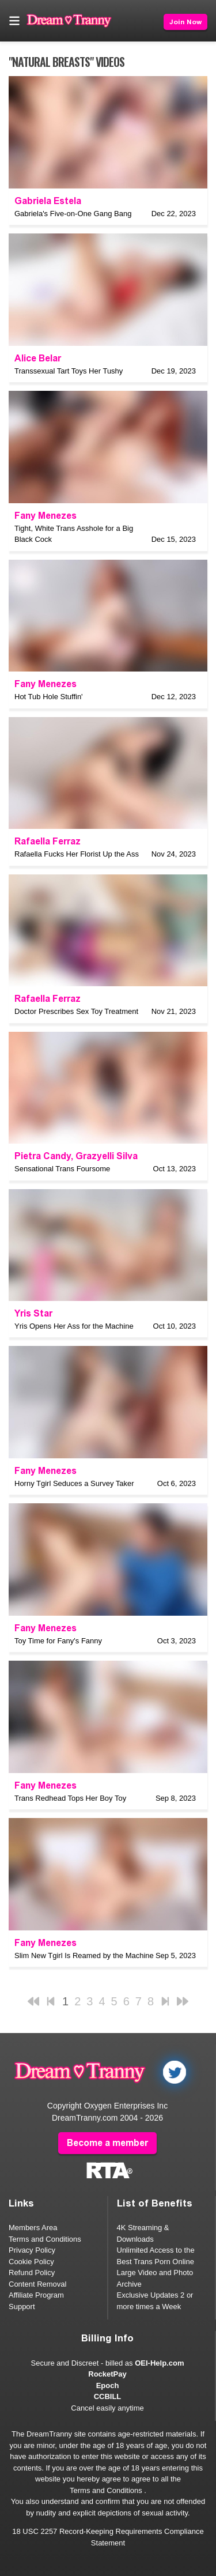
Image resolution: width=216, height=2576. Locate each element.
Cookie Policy (31, 2261)
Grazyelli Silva (106, 1156)
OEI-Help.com (159, 2363)
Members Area (33, 2227)
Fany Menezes (45, 515)
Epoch (107, 2385)
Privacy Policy (32, 2250)
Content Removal (37, 2284)
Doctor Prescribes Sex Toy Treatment (76, 1011)
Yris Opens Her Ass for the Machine (74, 1326)
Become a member (107, 2142)
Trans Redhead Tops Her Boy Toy (70, 1798)
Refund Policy (32, 2272)
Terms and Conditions (45, 2239)
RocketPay (107, 2374)
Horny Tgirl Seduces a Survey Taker (74, 1483)
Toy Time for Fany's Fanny (58, 1640)
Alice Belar (37, 358)
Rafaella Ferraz (47, 841)
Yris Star (33, 1313)
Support (22, 2306)
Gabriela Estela (47, 200)
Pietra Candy (42, 1156)
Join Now (185, 22)
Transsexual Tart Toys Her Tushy (68, 371)
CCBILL (108, 2396)
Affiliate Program (36, 2295)
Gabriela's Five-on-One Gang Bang (72, 213)
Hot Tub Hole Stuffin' (48, 696)
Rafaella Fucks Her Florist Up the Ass (76, 854)
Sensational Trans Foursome (62, 1168)
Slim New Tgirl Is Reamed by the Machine (84, 1955)
